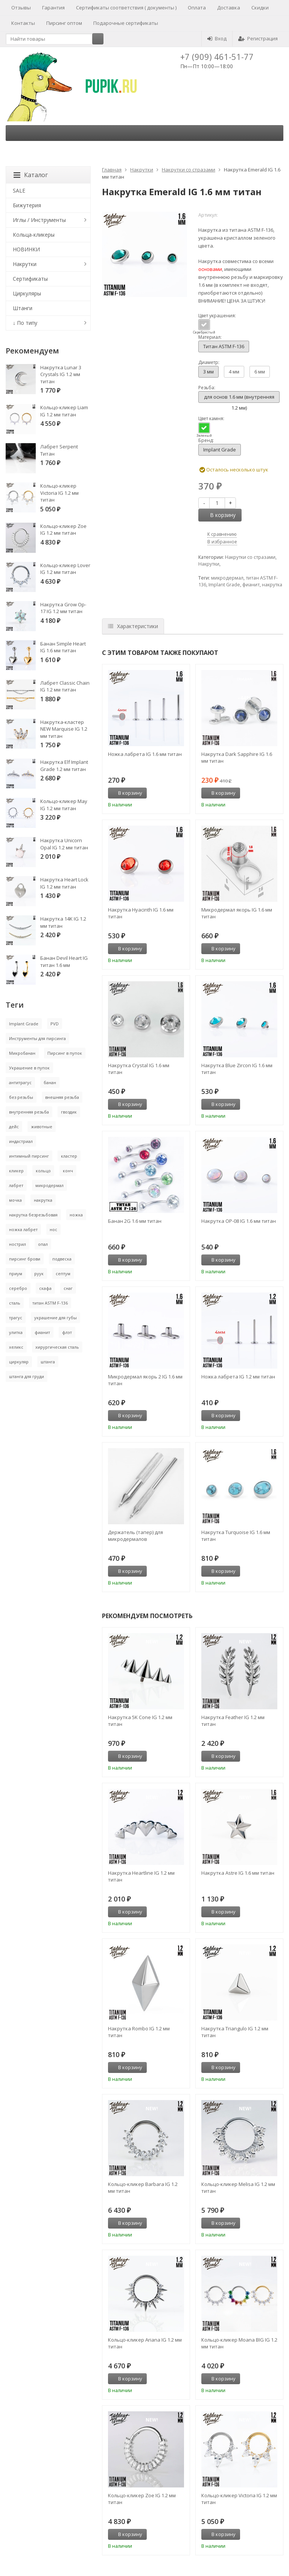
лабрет (16, 1185)
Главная (112, 169)
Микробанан (22, 1053)
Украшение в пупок (29, 1068)
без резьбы (21, 1097)
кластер (69, 1156)
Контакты (23, 23)
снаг (68, 1288)
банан (50, 1082)
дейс (14, 1126)
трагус (15, 1317)
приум (15, 1273)
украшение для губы (55, 1317)
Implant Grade (219, 449)
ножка (76, 1215)
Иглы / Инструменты (39, 219)
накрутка (272, 584)
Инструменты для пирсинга (37, 1038)
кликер (16, 1170)
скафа (45, 1288)
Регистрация (258, 38)
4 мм (234, 371)
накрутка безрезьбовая (33, 1215)
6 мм (259, 371)
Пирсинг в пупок (64, 1053)
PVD (54, 1023)
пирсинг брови (24, 1259)
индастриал (21, 1141)
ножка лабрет (23, 1229)
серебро (18, 1288)
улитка (16, 1332)
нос (53, 1229)
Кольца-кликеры (34, 234)
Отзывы (21, 7)
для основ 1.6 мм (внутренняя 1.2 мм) (239, 398)
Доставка (228, 7)
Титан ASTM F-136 (223, 346)
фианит (251, 584)
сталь (14, 1303)
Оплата (197, 7)
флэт (67, 1332)
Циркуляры (27, 293)
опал (43, 1244)
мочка (15, 1200)
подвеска (61, 1259)
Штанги (22, 308)
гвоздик (69, 1112)
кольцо (43, 1170)
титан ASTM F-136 (50, 1303)
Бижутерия (27, 205)
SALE (19, 190)
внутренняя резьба (29, 1112)
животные (41, 1126)
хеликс (16, 1347)
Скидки (260, 7)
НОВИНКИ (26, 249)
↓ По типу (25, 322)
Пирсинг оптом (64, 23)
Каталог (31, 175)
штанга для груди (26, 1376)
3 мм (208, 371)
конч (68, 1170)
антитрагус (20, 1082)
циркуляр (19, 1361)
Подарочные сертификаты (125, 23)
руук (39, 1273)
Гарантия (53, 7)
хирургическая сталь (57, 1347)
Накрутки (141, 169)
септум (63, 1273)
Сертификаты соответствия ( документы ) (126, 7)
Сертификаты (30, 278)
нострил (17, 1244)
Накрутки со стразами (188, 169)
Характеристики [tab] (133, 626)
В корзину (219, 515)
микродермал (227, 578)
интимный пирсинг (29, 1156)
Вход (217, 38)
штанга (48, 1361)
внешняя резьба (62, 1097)
